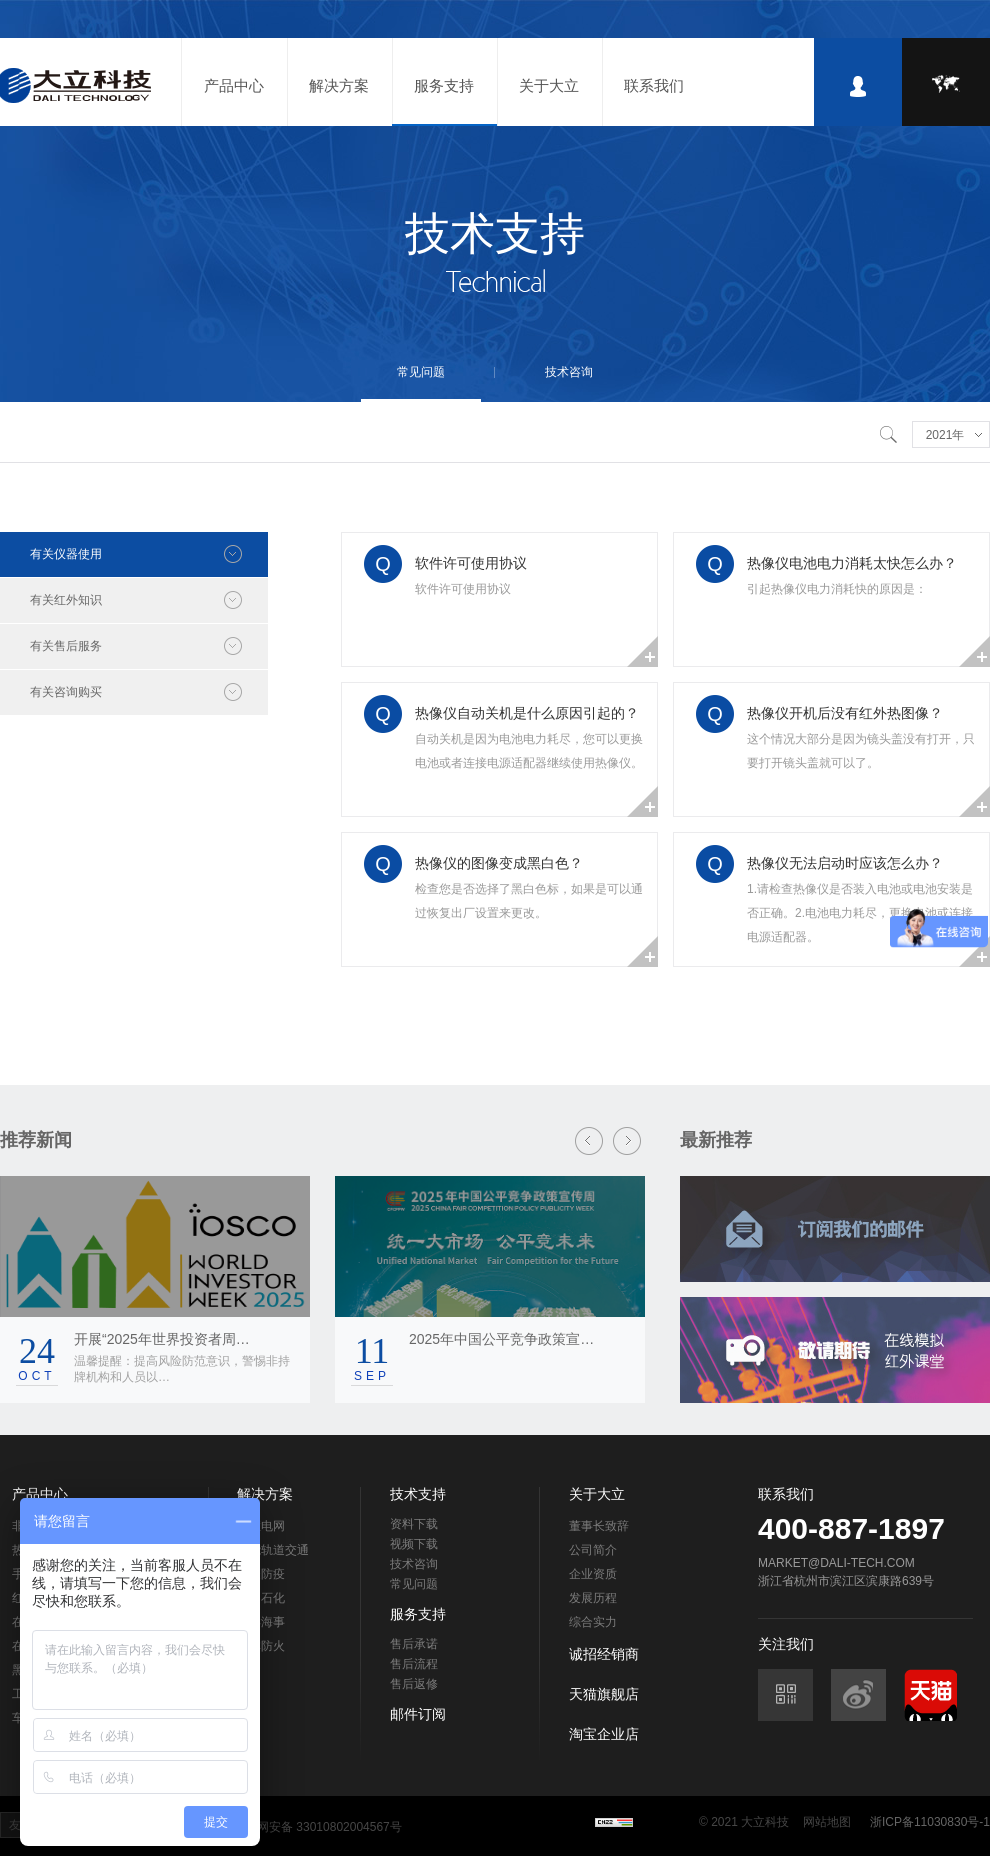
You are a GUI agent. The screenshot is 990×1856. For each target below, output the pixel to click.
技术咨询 (569, 372)
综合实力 (593, 1622)
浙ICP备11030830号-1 (930, 1822)
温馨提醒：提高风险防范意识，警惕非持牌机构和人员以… (182, 1369)
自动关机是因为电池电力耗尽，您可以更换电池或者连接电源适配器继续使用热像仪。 (529, 751)
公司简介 (593, 1550)
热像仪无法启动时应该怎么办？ (845, 863)
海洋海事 (261, 1622)
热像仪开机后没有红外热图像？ (845, 713)
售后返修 (414, 1684)
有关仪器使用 (66, 554)
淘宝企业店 (604, 1734)
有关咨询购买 (66, 692)
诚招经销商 (604, 1654)
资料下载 (414, 1524)
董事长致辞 (599, 1526)
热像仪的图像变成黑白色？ (499, 863)
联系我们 (654, 85)
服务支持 (444, 85)
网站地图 (827, 1822)
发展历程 (593, 1598)
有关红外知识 (66, 600)
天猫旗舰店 (604, 1694)
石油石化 (261, 1598)
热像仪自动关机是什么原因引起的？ (527, 713)
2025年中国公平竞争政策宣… (501, 1339)
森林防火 (261, 1646)
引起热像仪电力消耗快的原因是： (837, 589)
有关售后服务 (66, 646)
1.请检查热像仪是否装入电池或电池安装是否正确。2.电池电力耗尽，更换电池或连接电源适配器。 (860, 913)
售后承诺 (414, 1644)
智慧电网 (261, 1526)
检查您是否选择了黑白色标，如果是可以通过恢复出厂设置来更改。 (529, 901)
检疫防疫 (261, 1574)
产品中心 (234, 85)
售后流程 (414, 1664)
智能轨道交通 (273, 1550)
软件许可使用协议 (471, 563)
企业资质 (593, 1574)
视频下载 (414, 1544)
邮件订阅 (418, 1714)
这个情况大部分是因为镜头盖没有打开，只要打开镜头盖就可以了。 (861, 751)
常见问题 (421, 372)
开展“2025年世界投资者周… (162, 1339)
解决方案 (339, 85)
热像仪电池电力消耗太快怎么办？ (852, 563)
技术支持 (418, 1494)
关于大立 (549, 85)
